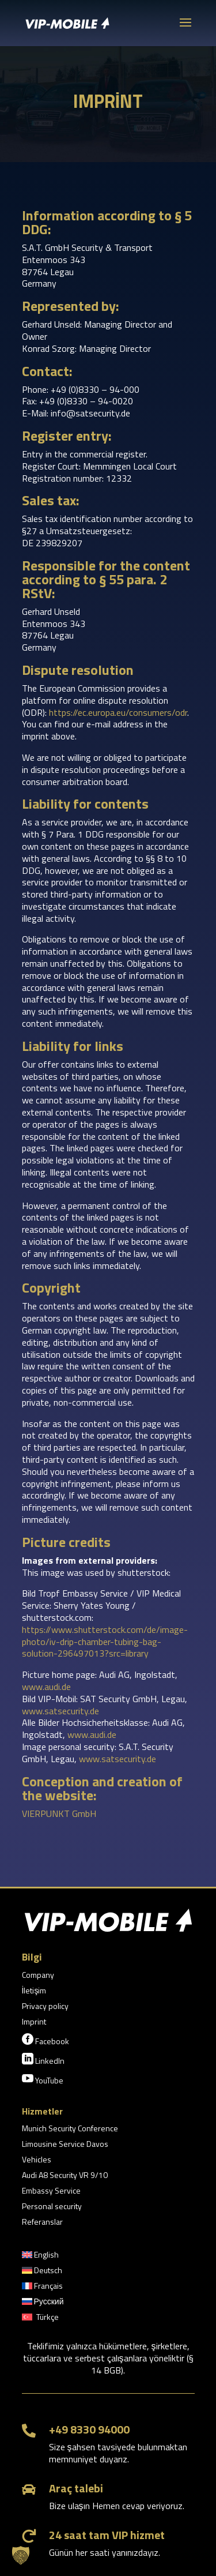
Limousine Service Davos (65, 2145)
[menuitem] (40, 2257)
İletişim (34, 1991)
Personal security (52, 2207)
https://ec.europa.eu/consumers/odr (118, 712)
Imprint (34, 2022)
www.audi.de (46, 1686)
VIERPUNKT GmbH (59, 1813)
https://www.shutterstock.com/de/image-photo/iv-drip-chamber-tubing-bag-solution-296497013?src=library (105, 1642)
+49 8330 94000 (89, 2429)
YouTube (42, 2079)
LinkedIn (43, 2060)
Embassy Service (51, 2191)
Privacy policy (45, 2007)
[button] (20, 2555)
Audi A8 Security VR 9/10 (65, 2176)
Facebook (45, 2040)
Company (38, 1976)
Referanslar (42, 2223)
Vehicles (36, 2160)
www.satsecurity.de (60, 1711)
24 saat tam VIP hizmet (107, 2535)
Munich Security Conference (70, 2129)
